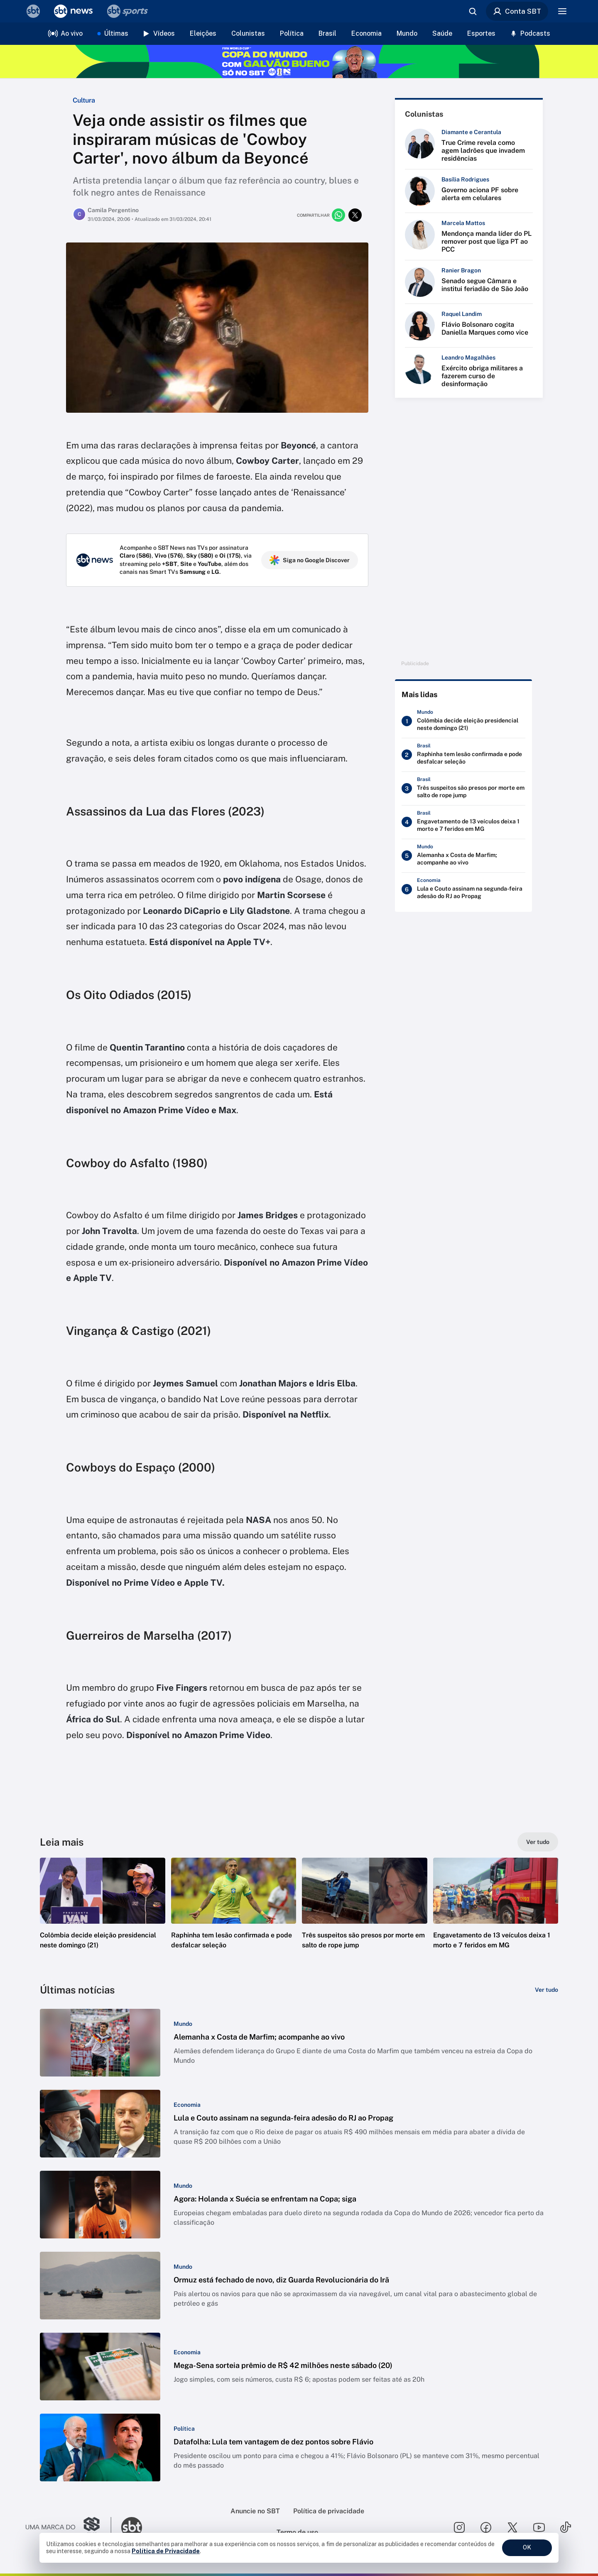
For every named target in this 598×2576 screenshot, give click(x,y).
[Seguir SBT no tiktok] (565, 2527)
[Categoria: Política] (184, 2428)
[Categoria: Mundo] (183, 2023)
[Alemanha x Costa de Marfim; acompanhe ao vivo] (463, 857)
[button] (102, 1916)
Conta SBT (517, 11)
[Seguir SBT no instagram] (459, 2527)
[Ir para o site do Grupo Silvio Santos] (68, 2527)
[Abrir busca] (472, 11)
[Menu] (562, 11)
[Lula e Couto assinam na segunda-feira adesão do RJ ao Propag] (463, 891)
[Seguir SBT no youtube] (539, 2527)
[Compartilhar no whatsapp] (338, 215)
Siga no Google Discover (310, 560)
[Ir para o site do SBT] (131, 2527)
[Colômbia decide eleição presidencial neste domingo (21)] (463, 722)
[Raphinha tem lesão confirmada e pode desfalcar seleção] (463, 756)
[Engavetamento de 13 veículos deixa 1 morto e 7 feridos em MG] (463, 823)
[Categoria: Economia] (187, 2104)
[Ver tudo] (537, 1841)
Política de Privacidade (166, 2551)
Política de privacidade (328, 2511)
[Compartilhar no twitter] (355, 215)
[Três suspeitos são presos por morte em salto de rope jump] (463, 790)
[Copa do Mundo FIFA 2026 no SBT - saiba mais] (299, 61)
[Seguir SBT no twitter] (512, 2527)
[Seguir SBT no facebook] (486, 2527)
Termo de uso (297, 2532)
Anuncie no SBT (255, 2511)
